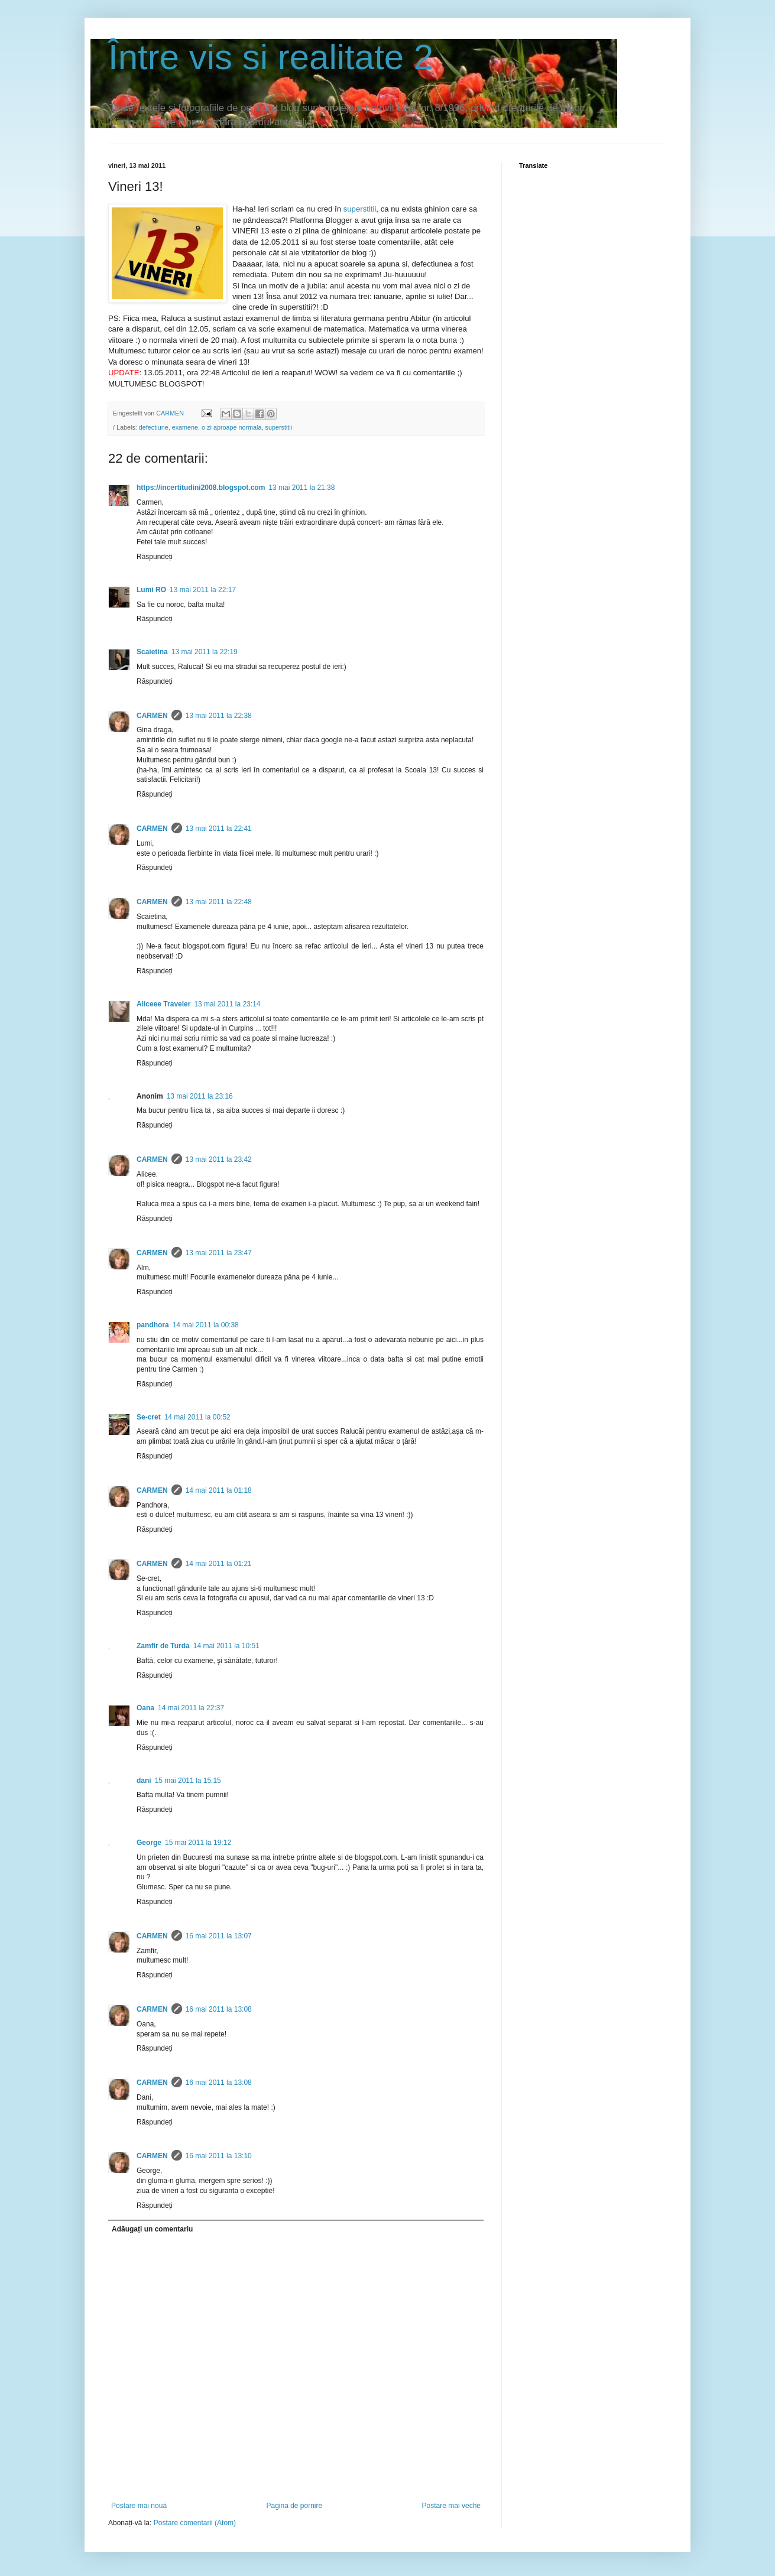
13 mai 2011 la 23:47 (219, 1253)
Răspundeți (155, 557)
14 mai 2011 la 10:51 (226, 1646)
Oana (145, 1708)
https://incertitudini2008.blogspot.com (201, 487)
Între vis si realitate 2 (270, 57)
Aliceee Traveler (163, 1004)
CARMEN (152, 716)
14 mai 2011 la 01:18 (219, 1490)
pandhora (153, 1325)
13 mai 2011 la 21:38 (301, 487)
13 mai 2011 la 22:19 (204, 652)
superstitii (360, 208)
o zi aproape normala (231, 427)
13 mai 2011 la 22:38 (219, 716)
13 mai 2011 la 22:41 (219, 828)
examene (185, 427)
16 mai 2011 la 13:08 (219, 2009)
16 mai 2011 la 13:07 (219, 1936)
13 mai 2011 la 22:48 (219, 902)
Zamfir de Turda (163, 1646)
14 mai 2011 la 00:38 (206, 1325)
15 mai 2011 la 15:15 (188, 1780)
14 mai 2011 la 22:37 (191, 1708)
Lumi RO (151, 590)
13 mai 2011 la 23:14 (227, 1004)
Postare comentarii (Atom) (195, 2523)
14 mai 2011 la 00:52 (197, 1417)
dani (144, 1780)
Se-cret (149, 1417)
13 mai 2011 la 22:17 (203, 590)
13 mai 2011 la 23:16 (200, 1096)
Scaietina (152, 652)
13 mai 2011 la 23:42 (219, 1159)
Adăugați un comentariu (152, 2229)
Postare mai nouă (139, 2506)
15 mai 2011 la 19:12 (198, 1842)
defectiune (153, 427)
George (149, 1842)
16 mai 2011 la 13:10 (219, 2156)
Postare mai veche (451, 2506)
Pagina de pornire (294, 2506)
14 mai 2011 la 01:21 (219, 1564)
